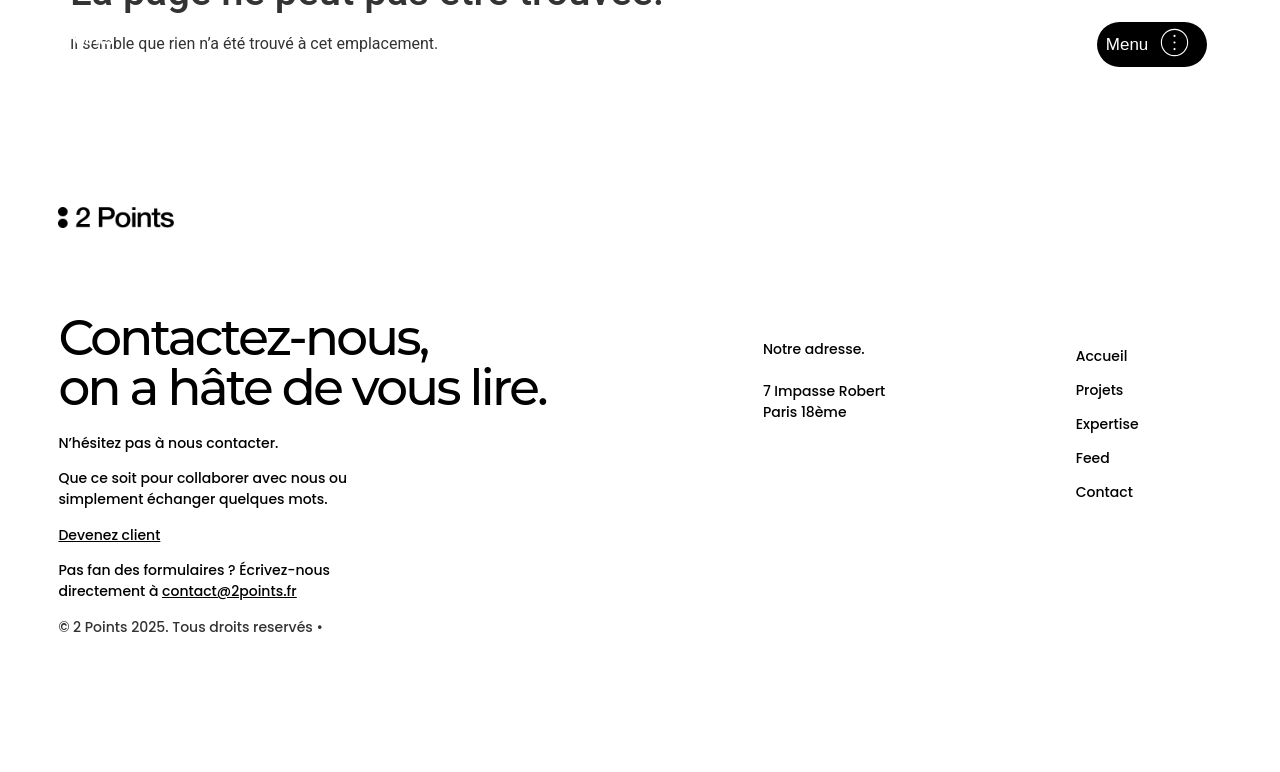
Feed (1093, 458)
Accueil (1102, 356)
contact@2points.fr (229, 591)
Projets (1100, 390)
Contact (1104, 492)
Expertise (1107, 424)
